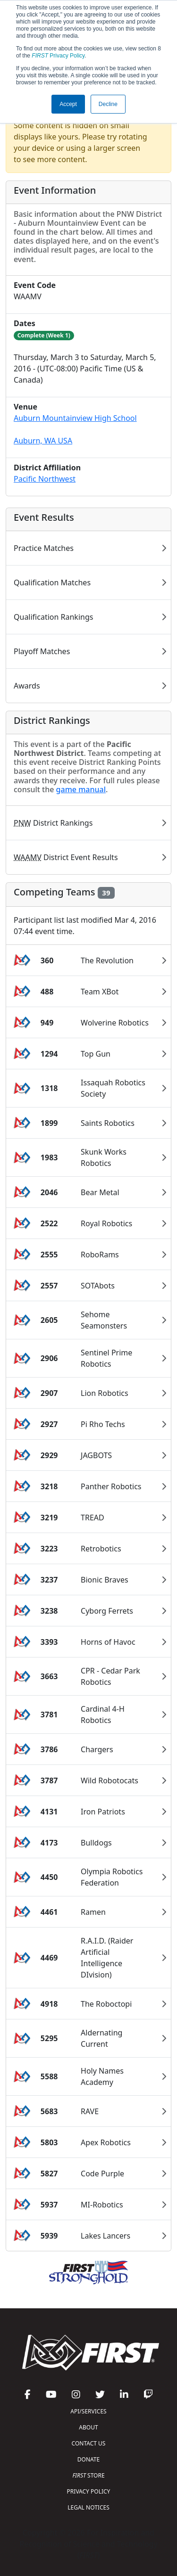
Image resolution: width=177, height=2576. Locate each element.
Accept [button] (68, 104)
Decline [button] (108, 104)
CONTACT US (89, 2443)
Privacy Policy (58, 55)
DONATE (88, 2459)
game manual (81, 789)
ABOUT (88, 2427)
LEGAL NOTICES (88, 2507)
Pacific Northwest (45, 479)
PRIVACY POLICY (88, 2491)
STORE (88, 2475)
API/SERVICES (88, 2411)
